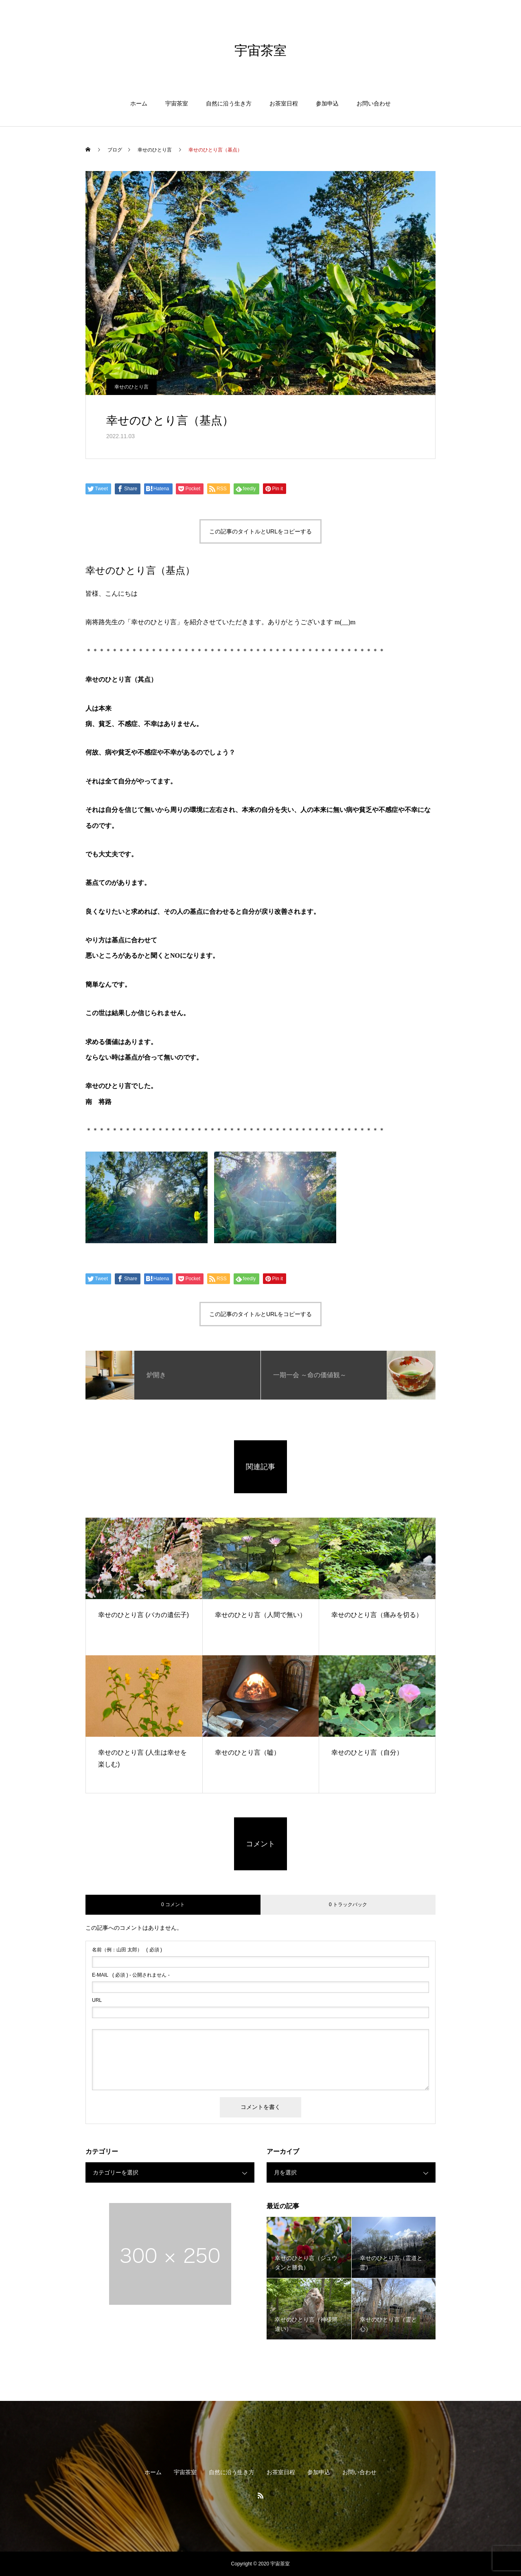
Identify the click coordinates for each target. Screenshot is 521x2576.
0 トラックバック (348, 1904)
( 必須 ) (127, 1949)
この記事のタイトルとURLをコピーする (260, 531)
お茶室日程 (283, 103)
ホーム (138, 103)
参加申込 (327, 103)
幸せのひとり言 (131, 387)
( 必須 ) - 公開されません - (131, 1975)
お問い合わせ (374, 103)
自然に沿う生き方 (229, 103)
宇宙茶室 (176, 103)
